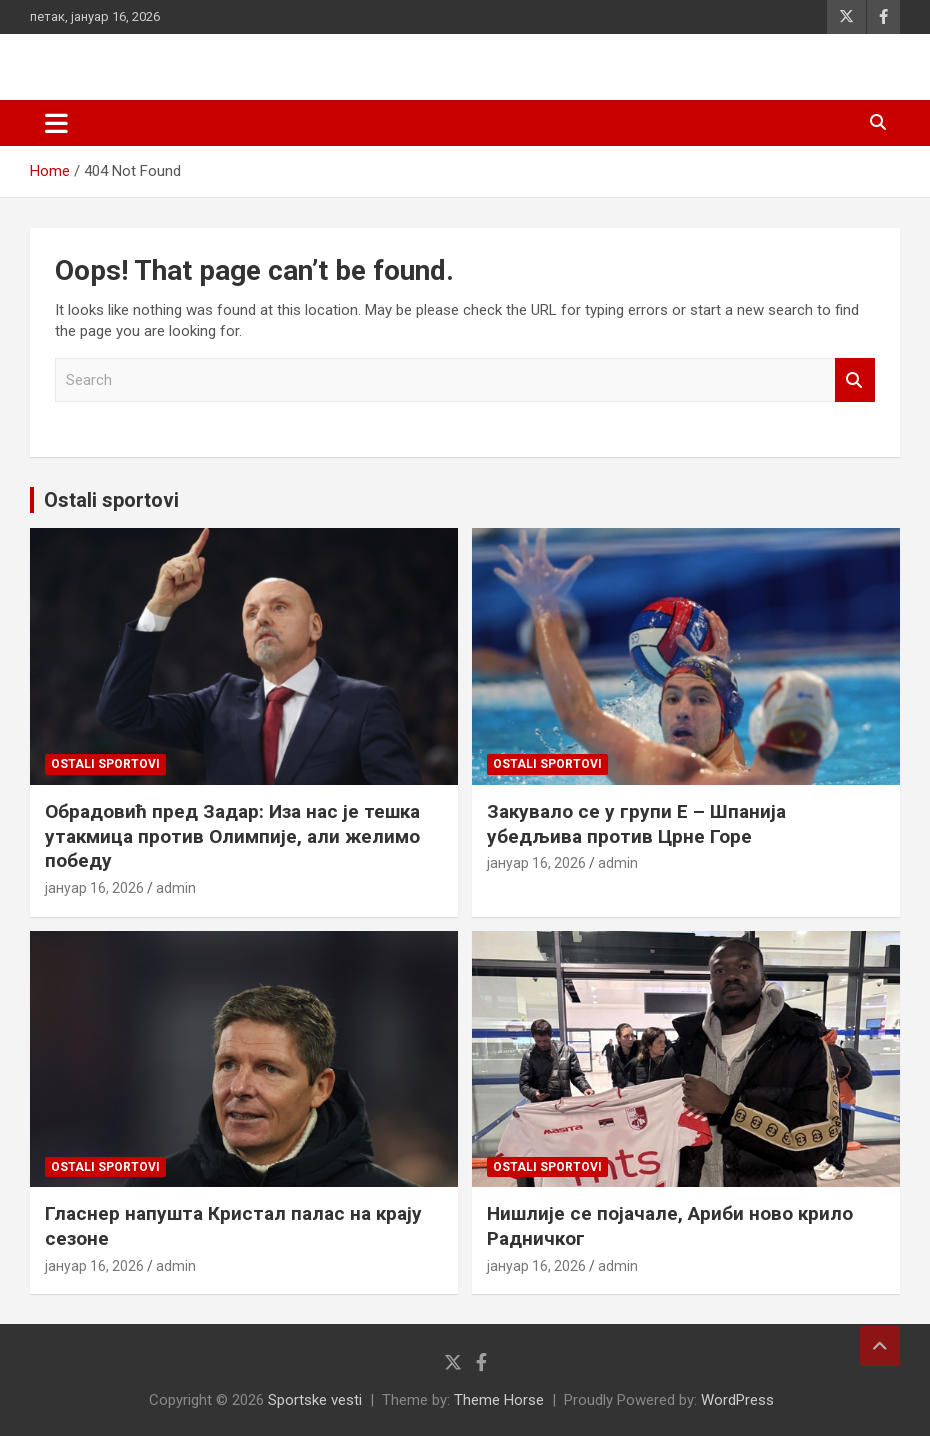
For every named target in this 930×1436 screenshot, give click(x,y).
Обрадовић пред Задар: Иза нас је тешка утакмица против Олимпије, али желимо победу (232, 836)
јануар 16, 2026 (94, 888)
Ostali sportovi (111, 500)
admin (176, 888)
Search (855, 380)
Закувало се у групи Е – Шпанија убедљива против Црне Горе (636, 824)
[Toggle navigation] (56, 123)
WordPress (737, 1400)
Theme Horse (499, 1400)
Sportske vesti (315, 1400)
